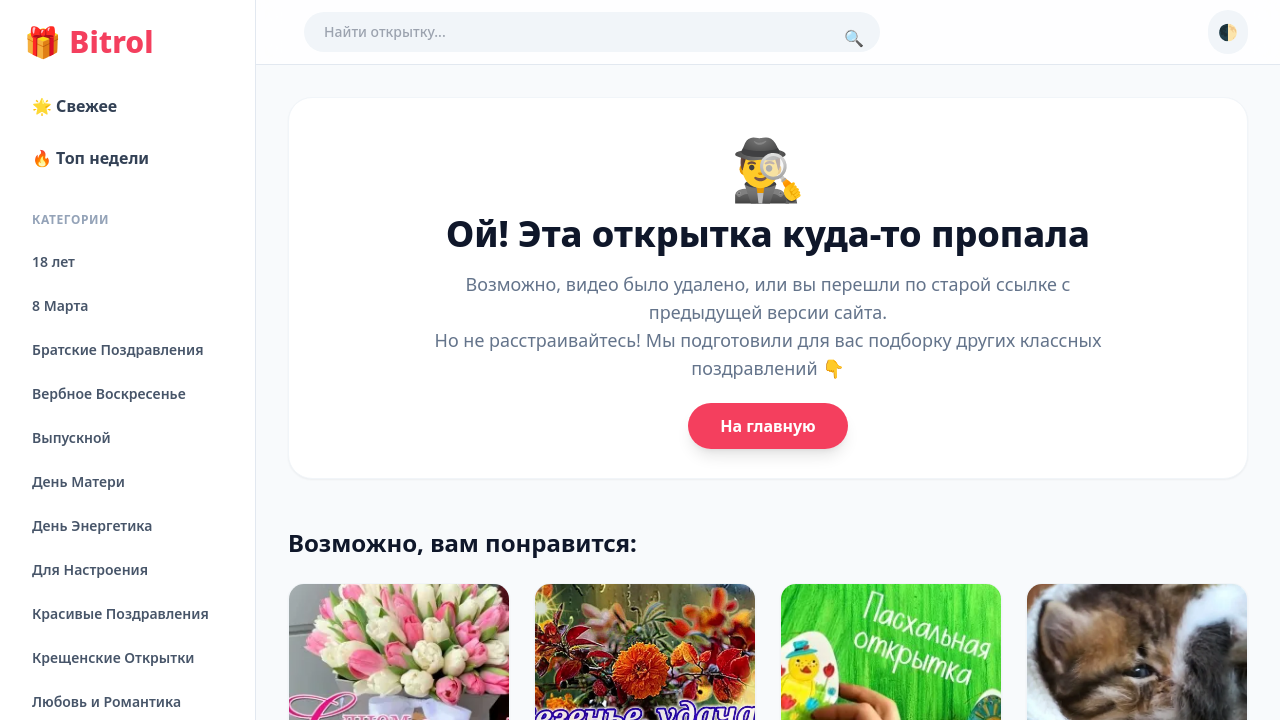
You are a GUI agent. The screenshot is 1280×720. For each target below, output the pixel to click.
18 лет (53, 261)
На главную (767, 426)
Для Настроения (90, 569)
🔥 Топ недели (90, 158)
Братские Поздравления (117, 349)
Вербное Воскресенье (109, 393)
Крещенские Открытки (113, 657)
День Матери (78, 481)
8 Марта (60, 305)
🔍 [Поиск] (854, 38)
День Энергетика (92, 525)
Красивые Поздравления (120, 613)
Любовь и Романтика (106, 701)
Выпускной (71, 437)
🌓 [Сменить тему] (1228, 32)
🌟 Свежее (74, 106)
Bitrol (88, 42)
